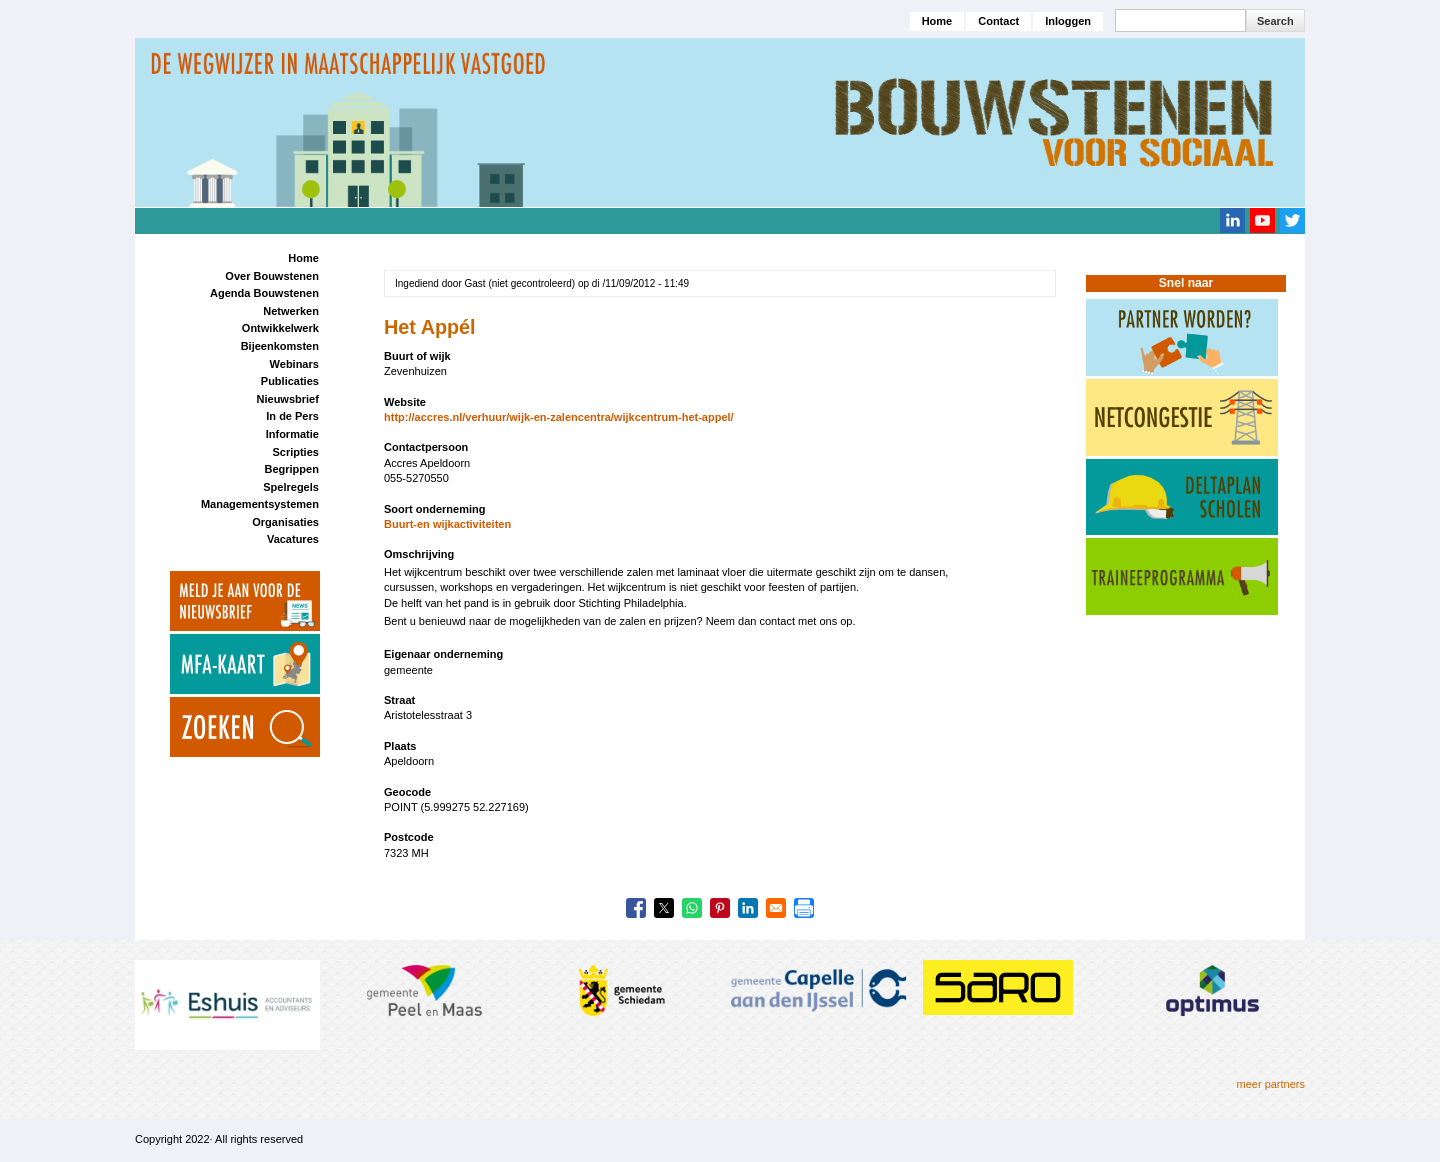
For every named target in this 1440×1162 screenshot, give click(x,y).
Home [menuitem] (303, 258)
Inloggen (1068, 21)
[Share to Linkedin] (748, 908)
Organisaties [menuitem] (285, 522)
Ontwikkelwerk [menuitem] (280, 328)
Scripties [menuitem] (295, 452)
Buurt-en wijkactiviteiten (447, 524)
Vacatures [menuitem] (293, 539)
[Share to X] (664, 908)
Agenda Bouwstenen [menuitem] (264, 293)
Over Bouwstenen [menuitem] (272, 276)
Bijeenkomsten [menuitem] (280, 346)
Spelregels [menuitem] (291, 487)
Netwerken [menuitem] (291, 311)
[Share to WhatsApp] (692, 908)
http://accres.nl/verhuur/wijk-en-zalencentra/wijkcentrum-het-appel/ (559, 417)
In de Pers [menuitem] (292, 416)
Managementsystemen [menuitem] (260, 504)
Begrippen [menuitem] (291, 469)
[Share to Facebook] (636, 908)
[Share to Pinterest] (720, 908)
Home (937, 21)
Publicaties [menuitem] (290, 381)
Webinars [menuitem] (294, 364)
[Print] (804, 908)
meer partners (1271, 1084)
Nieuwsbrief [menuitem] (288, 399)
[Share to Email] (776, 908)
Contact (998, 21)
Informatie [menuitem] (292, 434)
